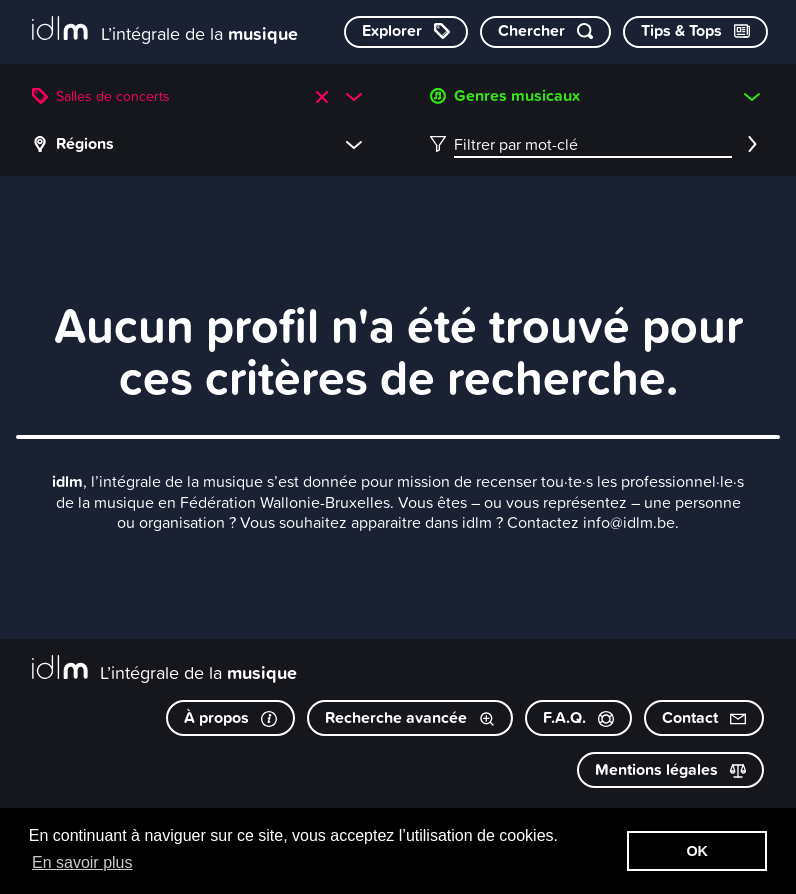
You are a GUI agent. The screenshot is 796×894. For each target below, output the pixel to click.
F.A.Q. (578, 717)
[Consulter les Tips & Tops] (695, 32)
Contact (704, 717)
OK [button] (697, 851)
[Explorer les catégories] (406, 32)
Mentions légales (670, 769)
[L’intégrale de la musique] (165, 30)
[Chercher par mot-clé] (545, 32)
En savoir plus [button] (82, 862)
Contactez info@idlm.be (591, 522)
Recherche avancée (410, 717)
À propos (230, 717)
